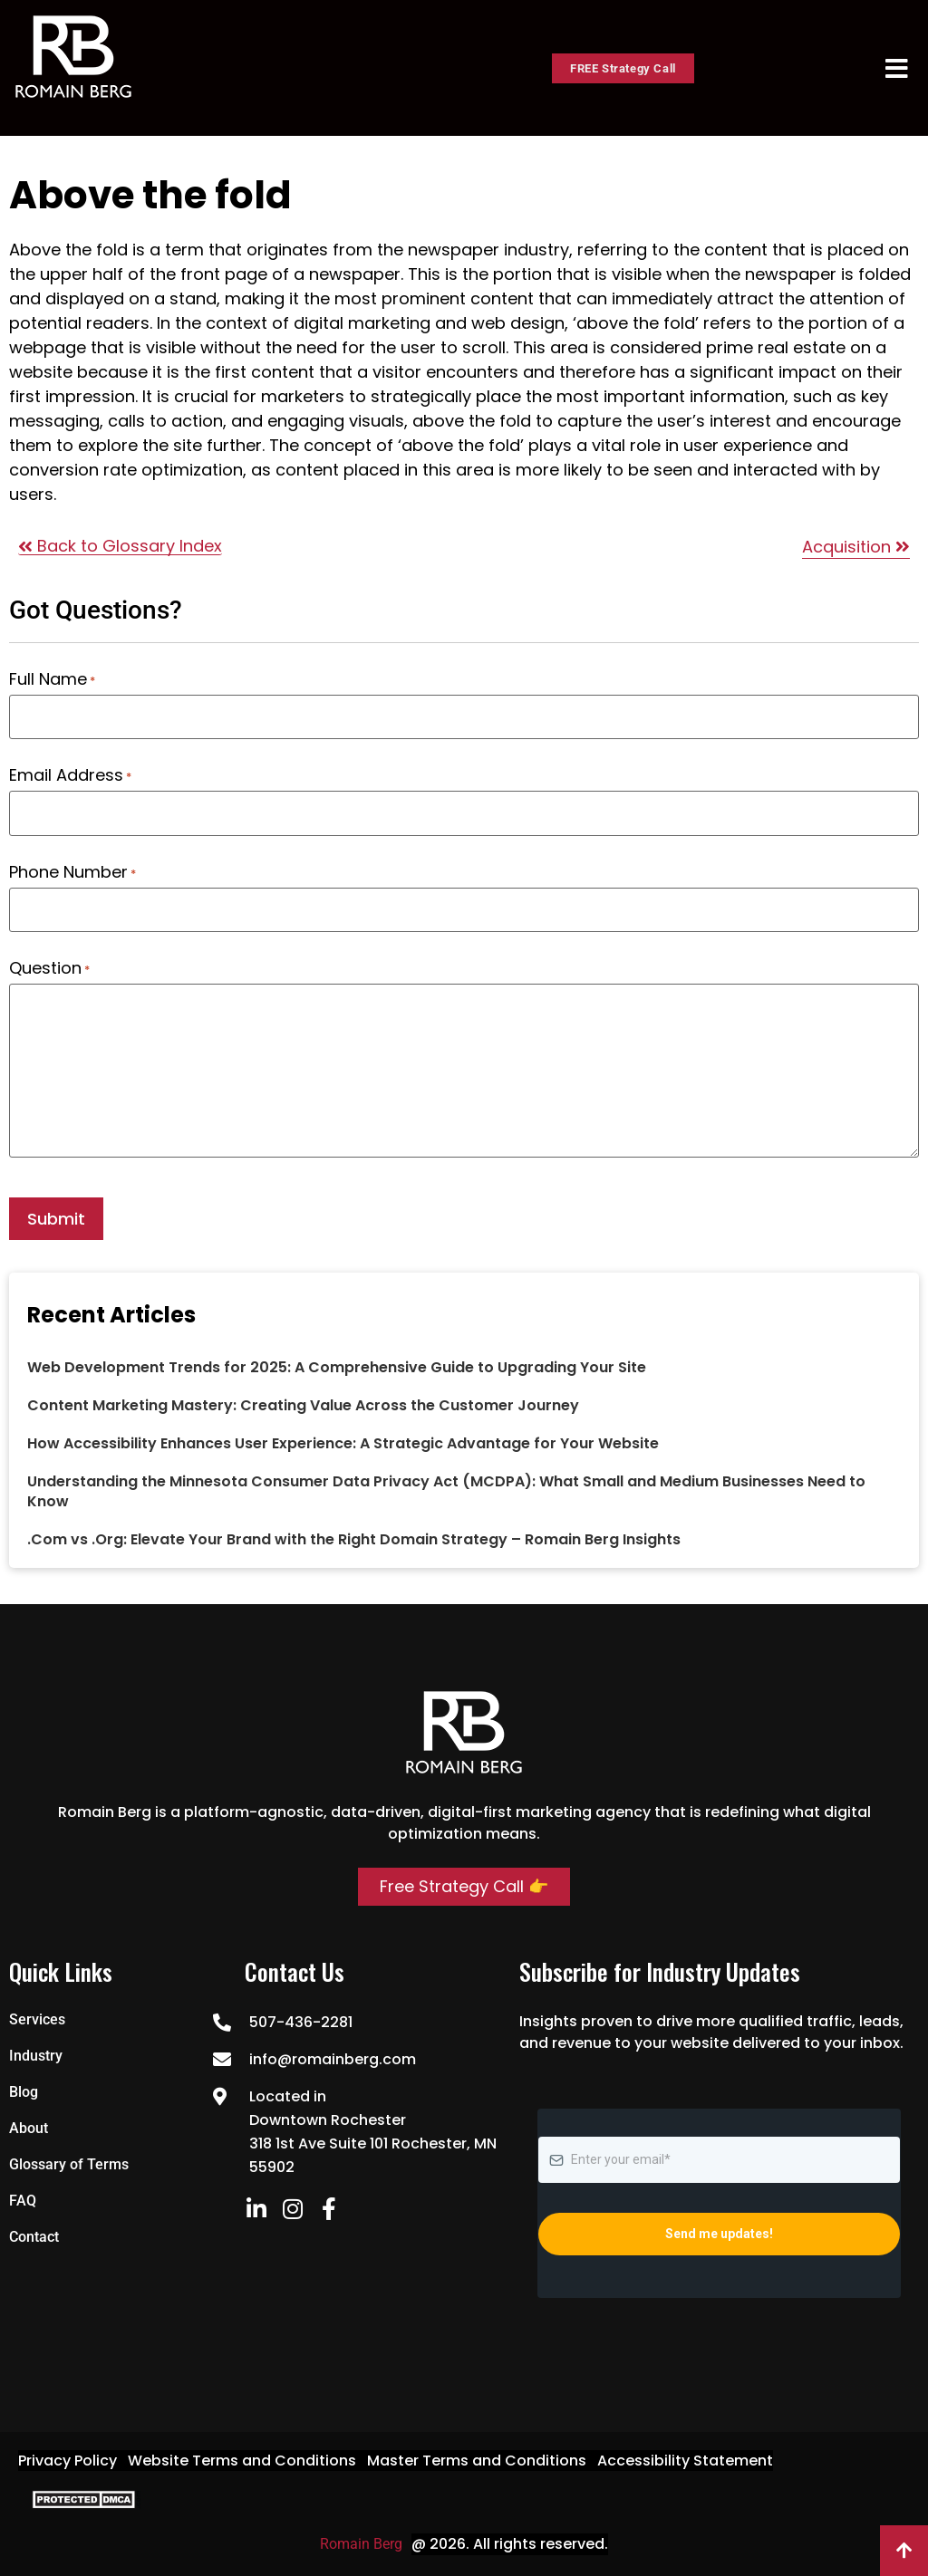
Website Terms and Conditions (242, 2458)
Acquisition (856, 546)
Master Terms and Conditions (476, 2458)
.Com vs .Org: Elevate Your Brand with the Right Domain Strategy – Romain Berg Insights (354, 1538)
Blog (23, 2090)
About (28, 2126)
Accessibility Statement (685, 2458)
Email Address (70, 775)
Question (49, 967)
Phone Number (72, 871)
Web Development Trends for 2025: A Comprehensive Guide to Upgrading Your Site (336, 1366)
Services (37, 2017)
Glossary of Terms (69, 2162)
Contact (34, 2235)
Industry (36, 2053)
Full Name (52, 679)
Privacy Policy (67, 2458)
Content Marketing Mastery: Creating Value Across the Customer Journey (303, 1404)
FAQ (22, 2198)
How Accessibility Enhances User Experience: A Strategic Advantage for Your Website (343, 1442)
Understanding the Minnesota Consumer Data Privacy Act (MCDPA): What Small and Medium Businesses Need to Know (446, 1490)
